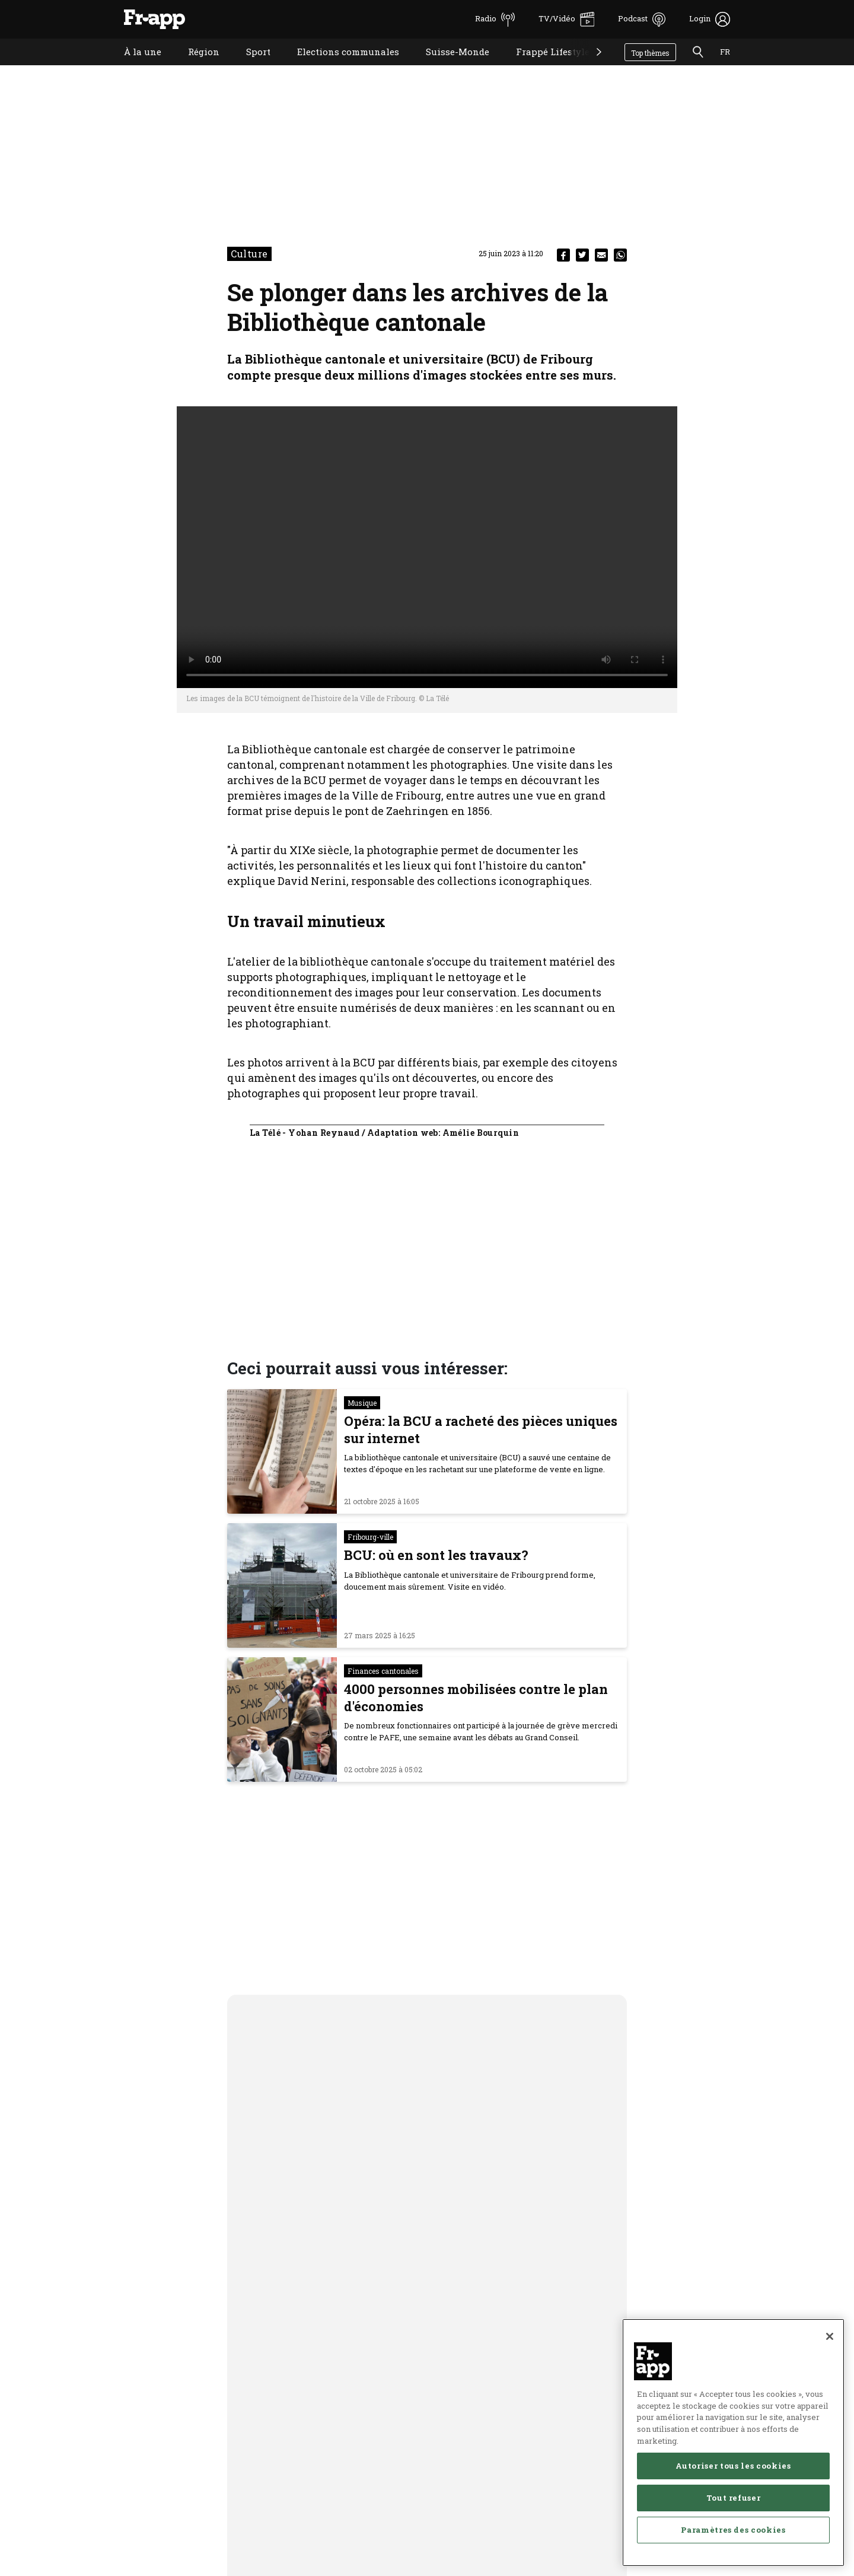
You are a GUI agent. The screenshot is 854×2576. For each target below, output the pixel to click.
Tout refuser (733, 2510)
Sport (249, 66)
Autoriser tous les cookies (733, 2478)
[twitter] (582, 255)
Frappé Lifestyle (544, 66)
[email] (601, 255)
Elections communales (339, 66)
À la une (133, 66)
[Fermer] (830, 2349)
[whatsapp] (620, 255)
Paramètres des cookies (733, 2542)
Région (195, 66)
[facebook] (563, 255)
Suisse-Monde (448, 66)
